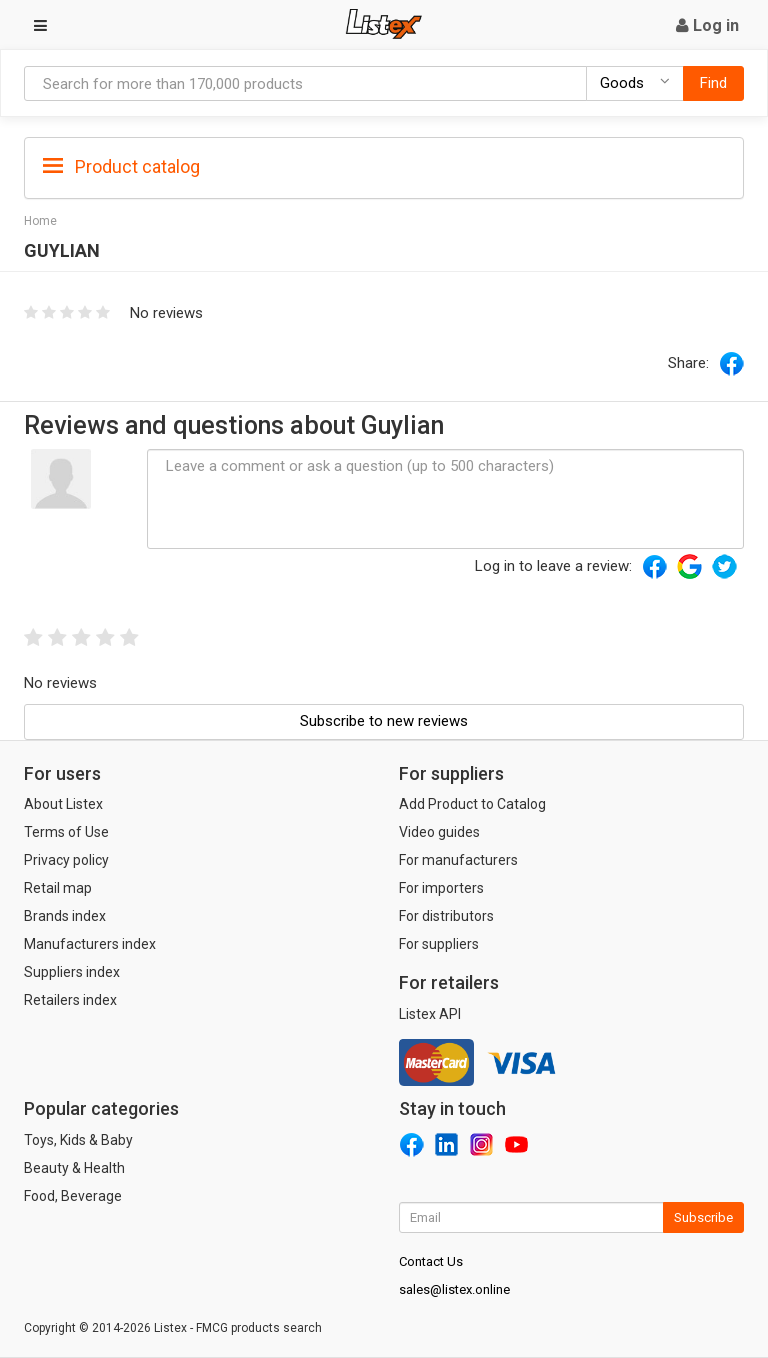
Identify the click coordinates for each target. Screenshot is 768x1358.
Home (40, 221)
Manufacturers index (90, 944)
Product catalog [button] (121, 167)
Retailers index (70, 1000)
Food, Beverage (73, 1196)
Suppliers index (72, 972)
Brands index (65, 916)
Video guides (439, 832)
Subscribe (703, 1217)
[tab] (384, 165)
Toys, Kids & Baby (78, 1140)
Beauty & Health (74, 1168)
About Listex (63, 804)
